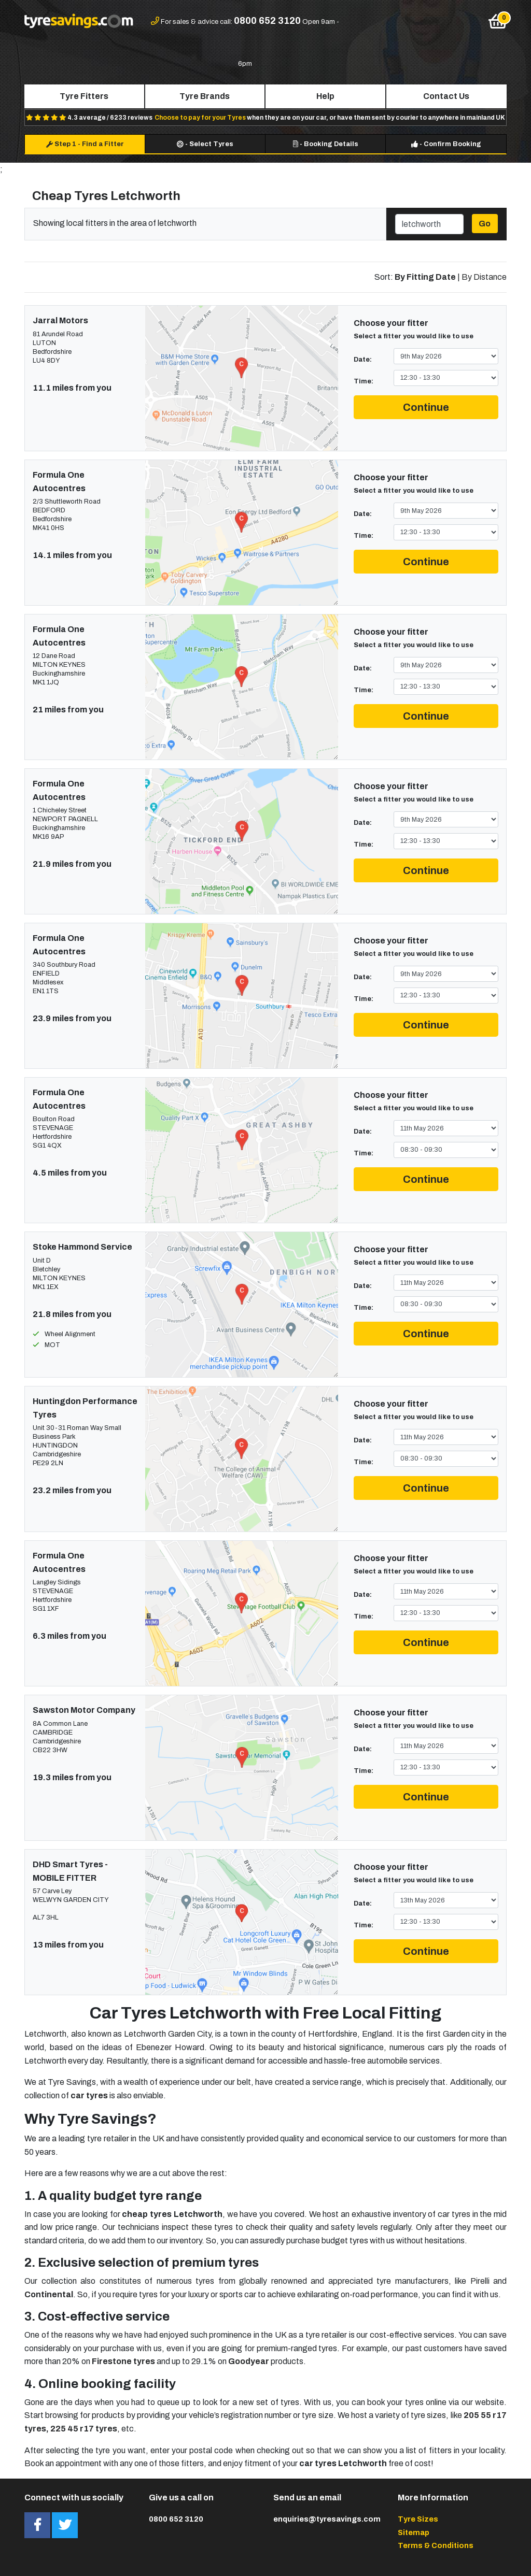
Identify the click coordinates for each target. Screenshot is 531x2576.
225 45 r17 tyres (83, 2428)
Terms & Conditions (435, 2545)
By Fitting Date (425, 277)
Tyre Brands (204, 96)
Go (485, 223)
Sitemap (413, 2532)
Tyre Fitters (84, 96)
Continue (426, 407)
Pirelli (480, 2281)
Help (325, 96)
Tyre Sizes (418, 2519)
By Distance (484, 277)
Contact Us (446, 96)
